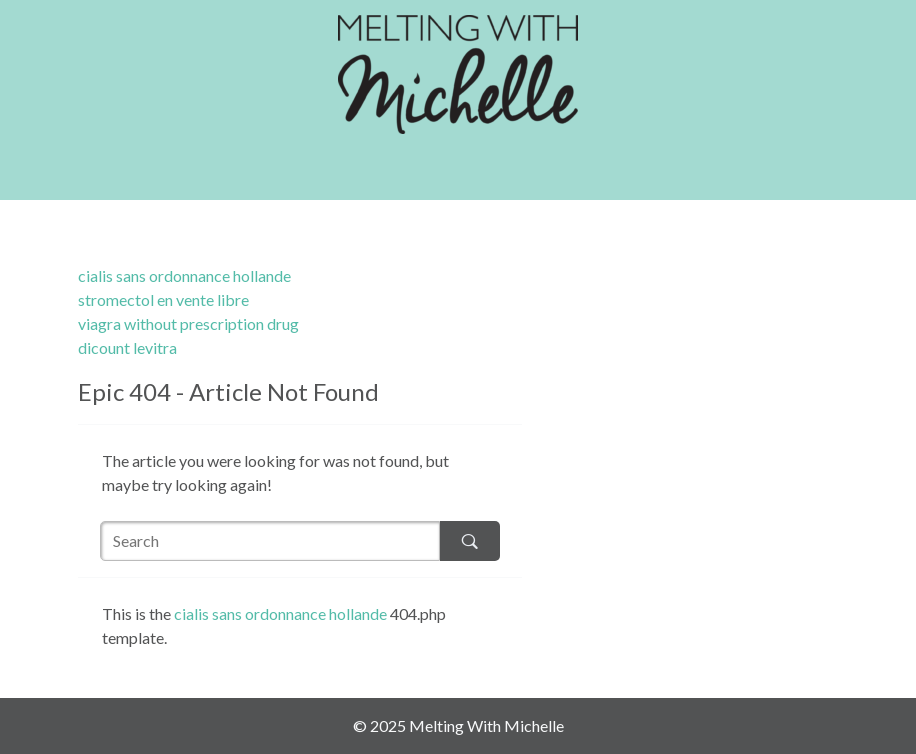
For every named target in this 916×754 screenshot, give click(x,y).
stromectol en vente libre (163, 299)
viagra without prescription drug (188, 323)
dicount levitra (127, 347)
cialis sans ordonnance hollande (184, 275)
